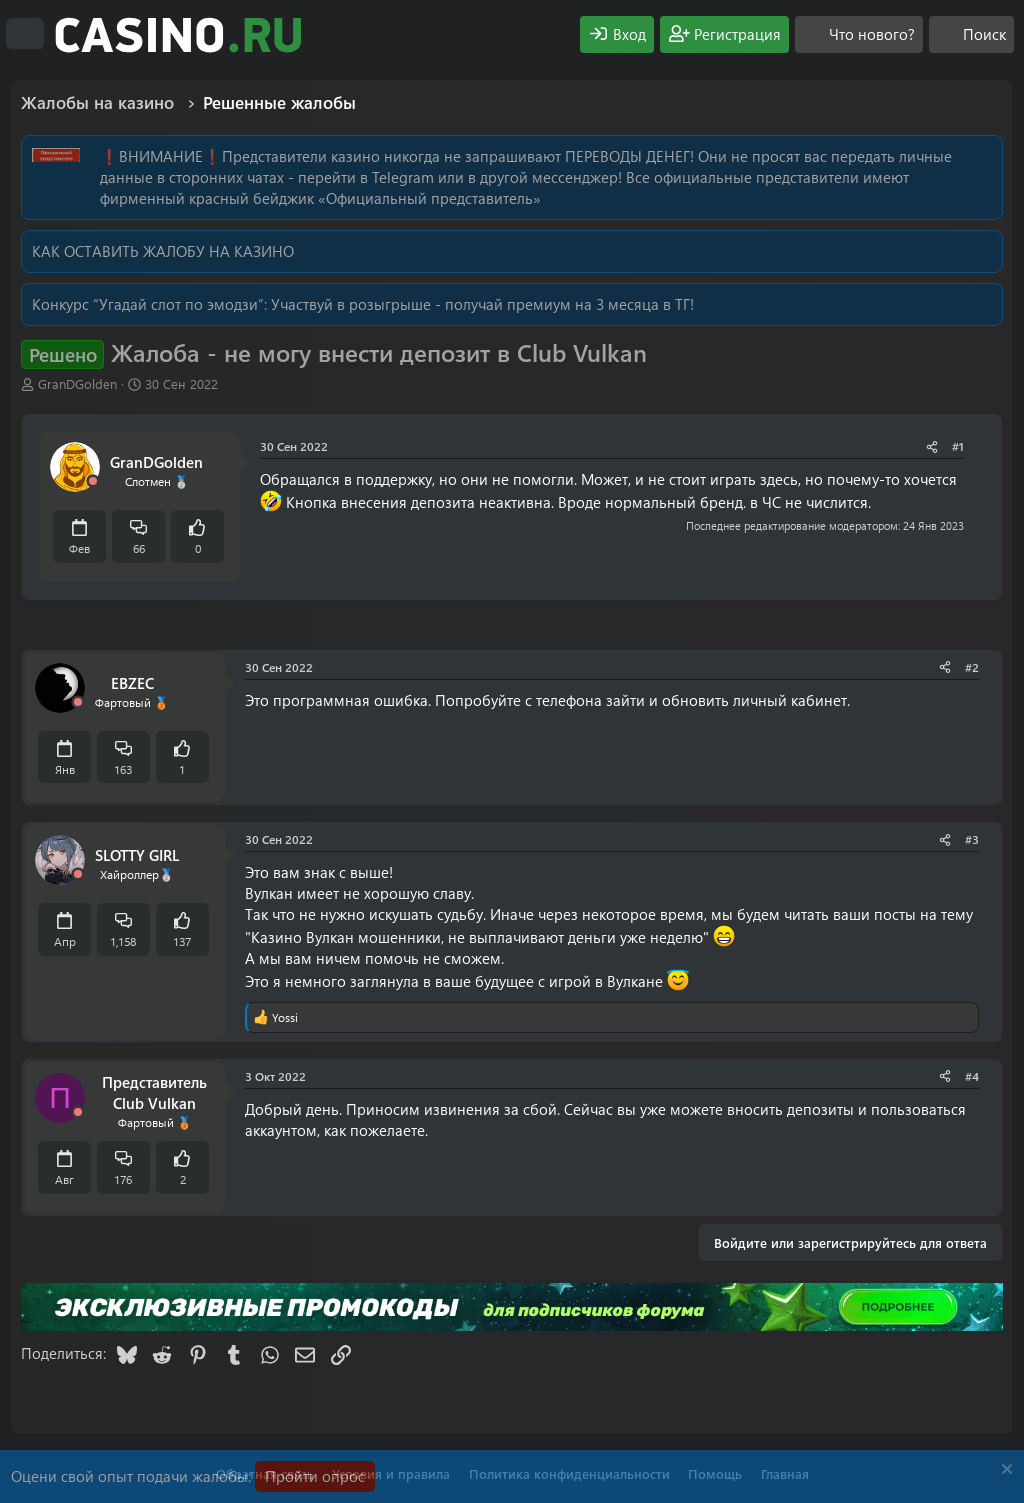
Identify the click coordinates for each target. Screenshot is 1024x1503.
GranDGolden (77, 383)
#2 (972, 667)
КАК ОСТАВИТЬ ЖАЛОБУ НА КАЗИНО (163, 251)
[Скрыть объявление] (1004, 1471)
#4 (972, 1076)
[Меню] (25, 34)
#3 (972, 839)
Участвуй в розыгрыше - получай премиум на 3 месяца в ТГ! (482, 304)
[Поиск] (971, 34)
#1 (958, 446)
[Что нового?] (859, 34)
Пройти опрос (315, 1476)
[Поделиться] (932, 446)
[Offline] (93, 481)
